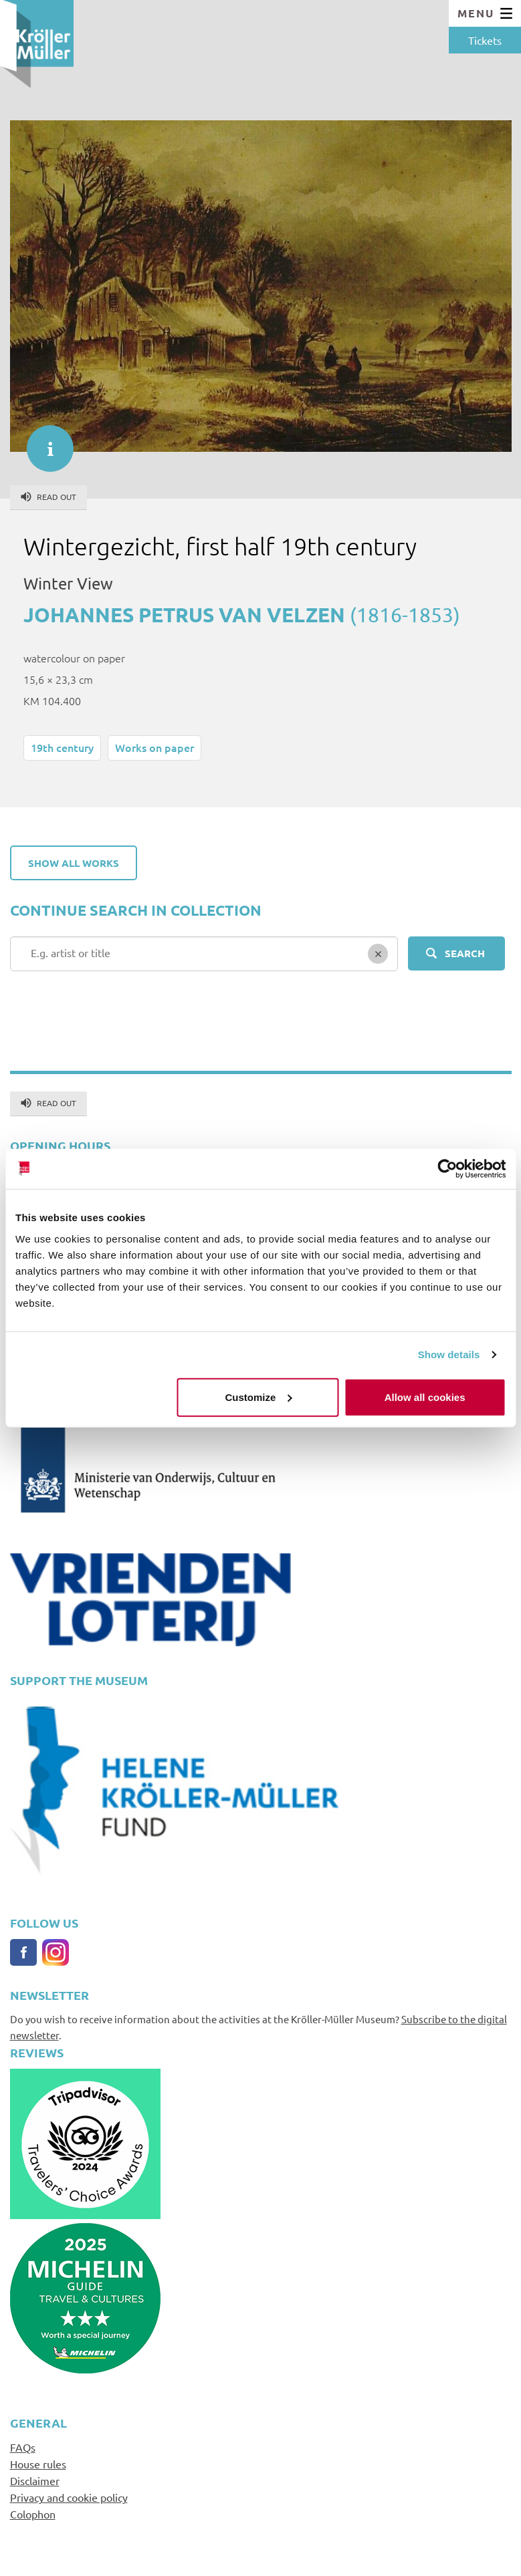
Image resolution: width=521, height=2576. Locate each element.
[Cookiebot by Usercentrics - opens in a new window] (447, 1169)
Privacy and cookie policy (69, 2497)
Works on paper (154, 747)
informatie (43, 442)
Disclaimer (35, 2480)
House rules (38, 2463)
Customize (258, 1396)
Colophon (33, 2514)
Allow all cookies (425, 1396)
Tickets (485, 40)
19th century (62, 747)
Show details (449, 1354)
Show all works (73, 863)
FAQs (22, 2447)
